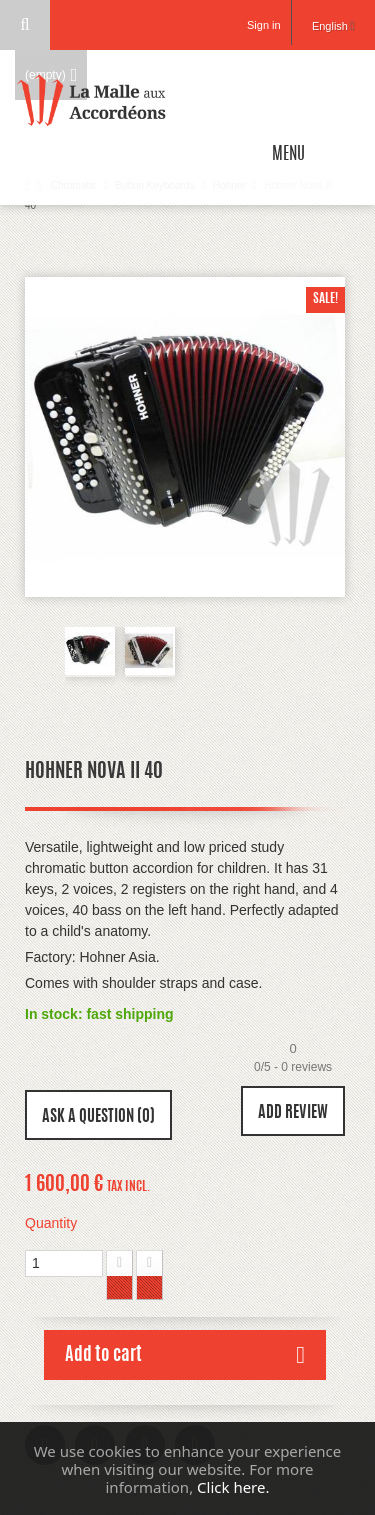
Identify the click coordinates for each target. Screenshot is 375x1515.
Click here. (233, 1487)
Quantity (51, 1223)
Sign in (264, 25)
